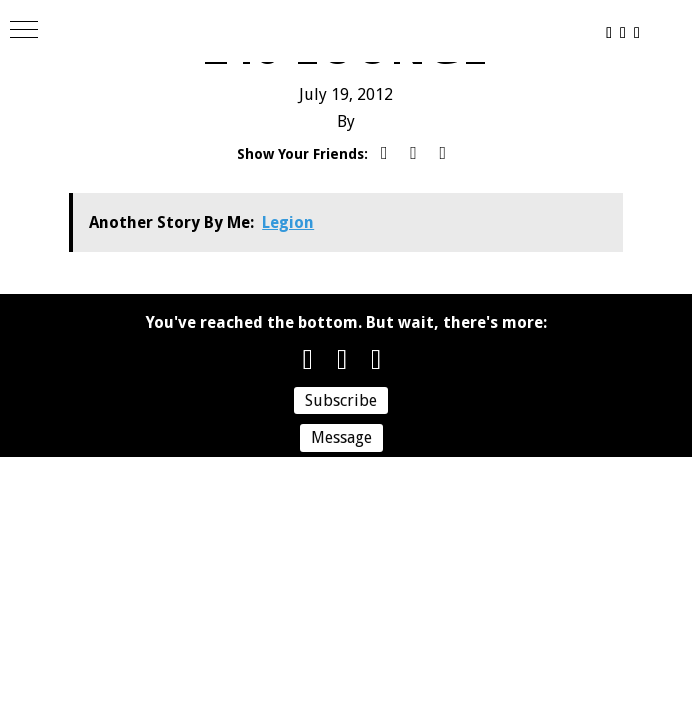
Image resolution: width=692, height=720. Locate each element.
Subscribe (341, 400)
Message (341, 437)
